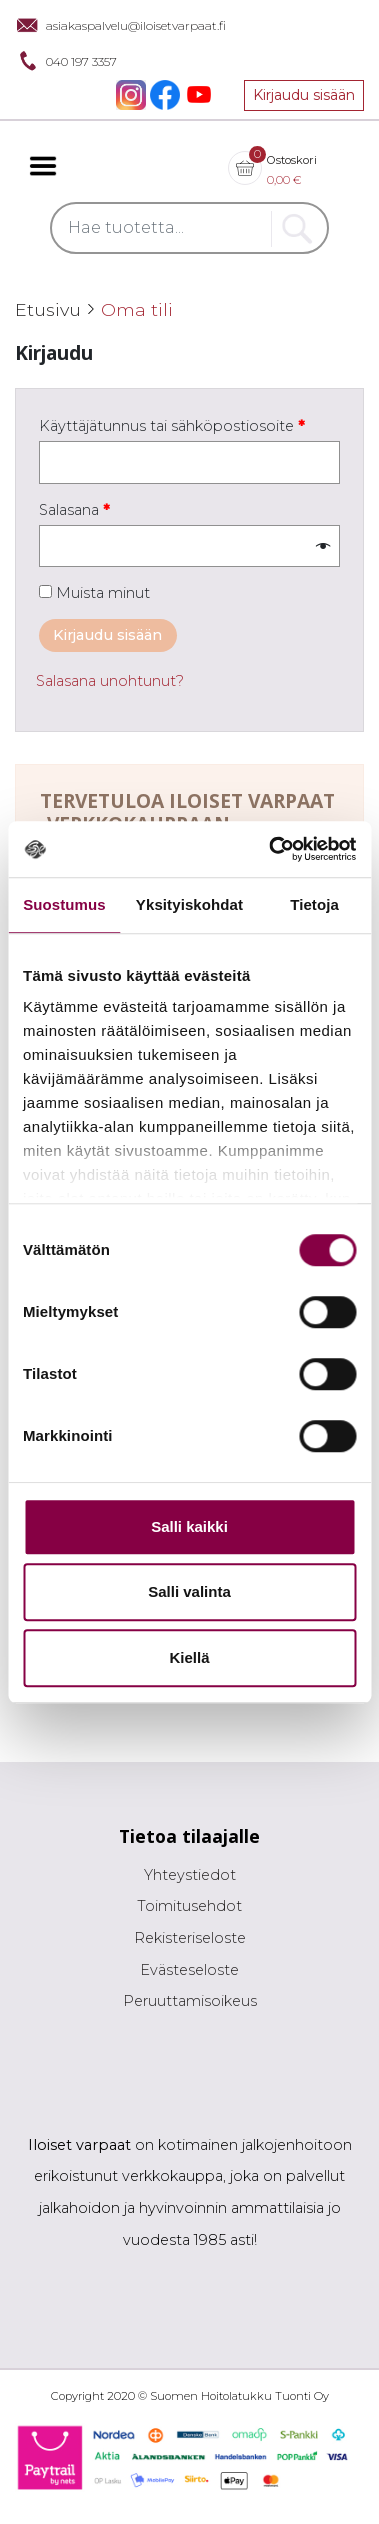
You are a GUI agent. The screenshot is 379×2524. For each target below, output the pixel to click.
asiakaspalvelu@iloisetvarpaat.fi (120, 25)
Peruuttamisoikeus (190, 2001)
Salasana (74, 510)
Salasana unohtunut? (110, 681)
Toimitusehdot (189, 1906)
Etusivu (48, 309)
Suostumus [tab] (64, 904)
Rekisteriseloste (190, 1938)
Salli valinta (189, 1591)
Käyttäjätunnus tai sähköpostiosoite (172, 426)
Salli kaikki (189, 1526)
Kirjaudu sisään (304, 95)
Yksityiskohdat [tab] (189, 904)
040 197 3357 (66, 60)
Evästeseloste (189, 1970)
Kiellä (189, 1657)
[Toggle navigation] (43, 166)
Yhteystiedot (190, 1875)
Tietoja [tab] (314, 904)
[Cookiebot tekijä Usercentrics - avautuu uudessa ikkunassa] (270, 849)
